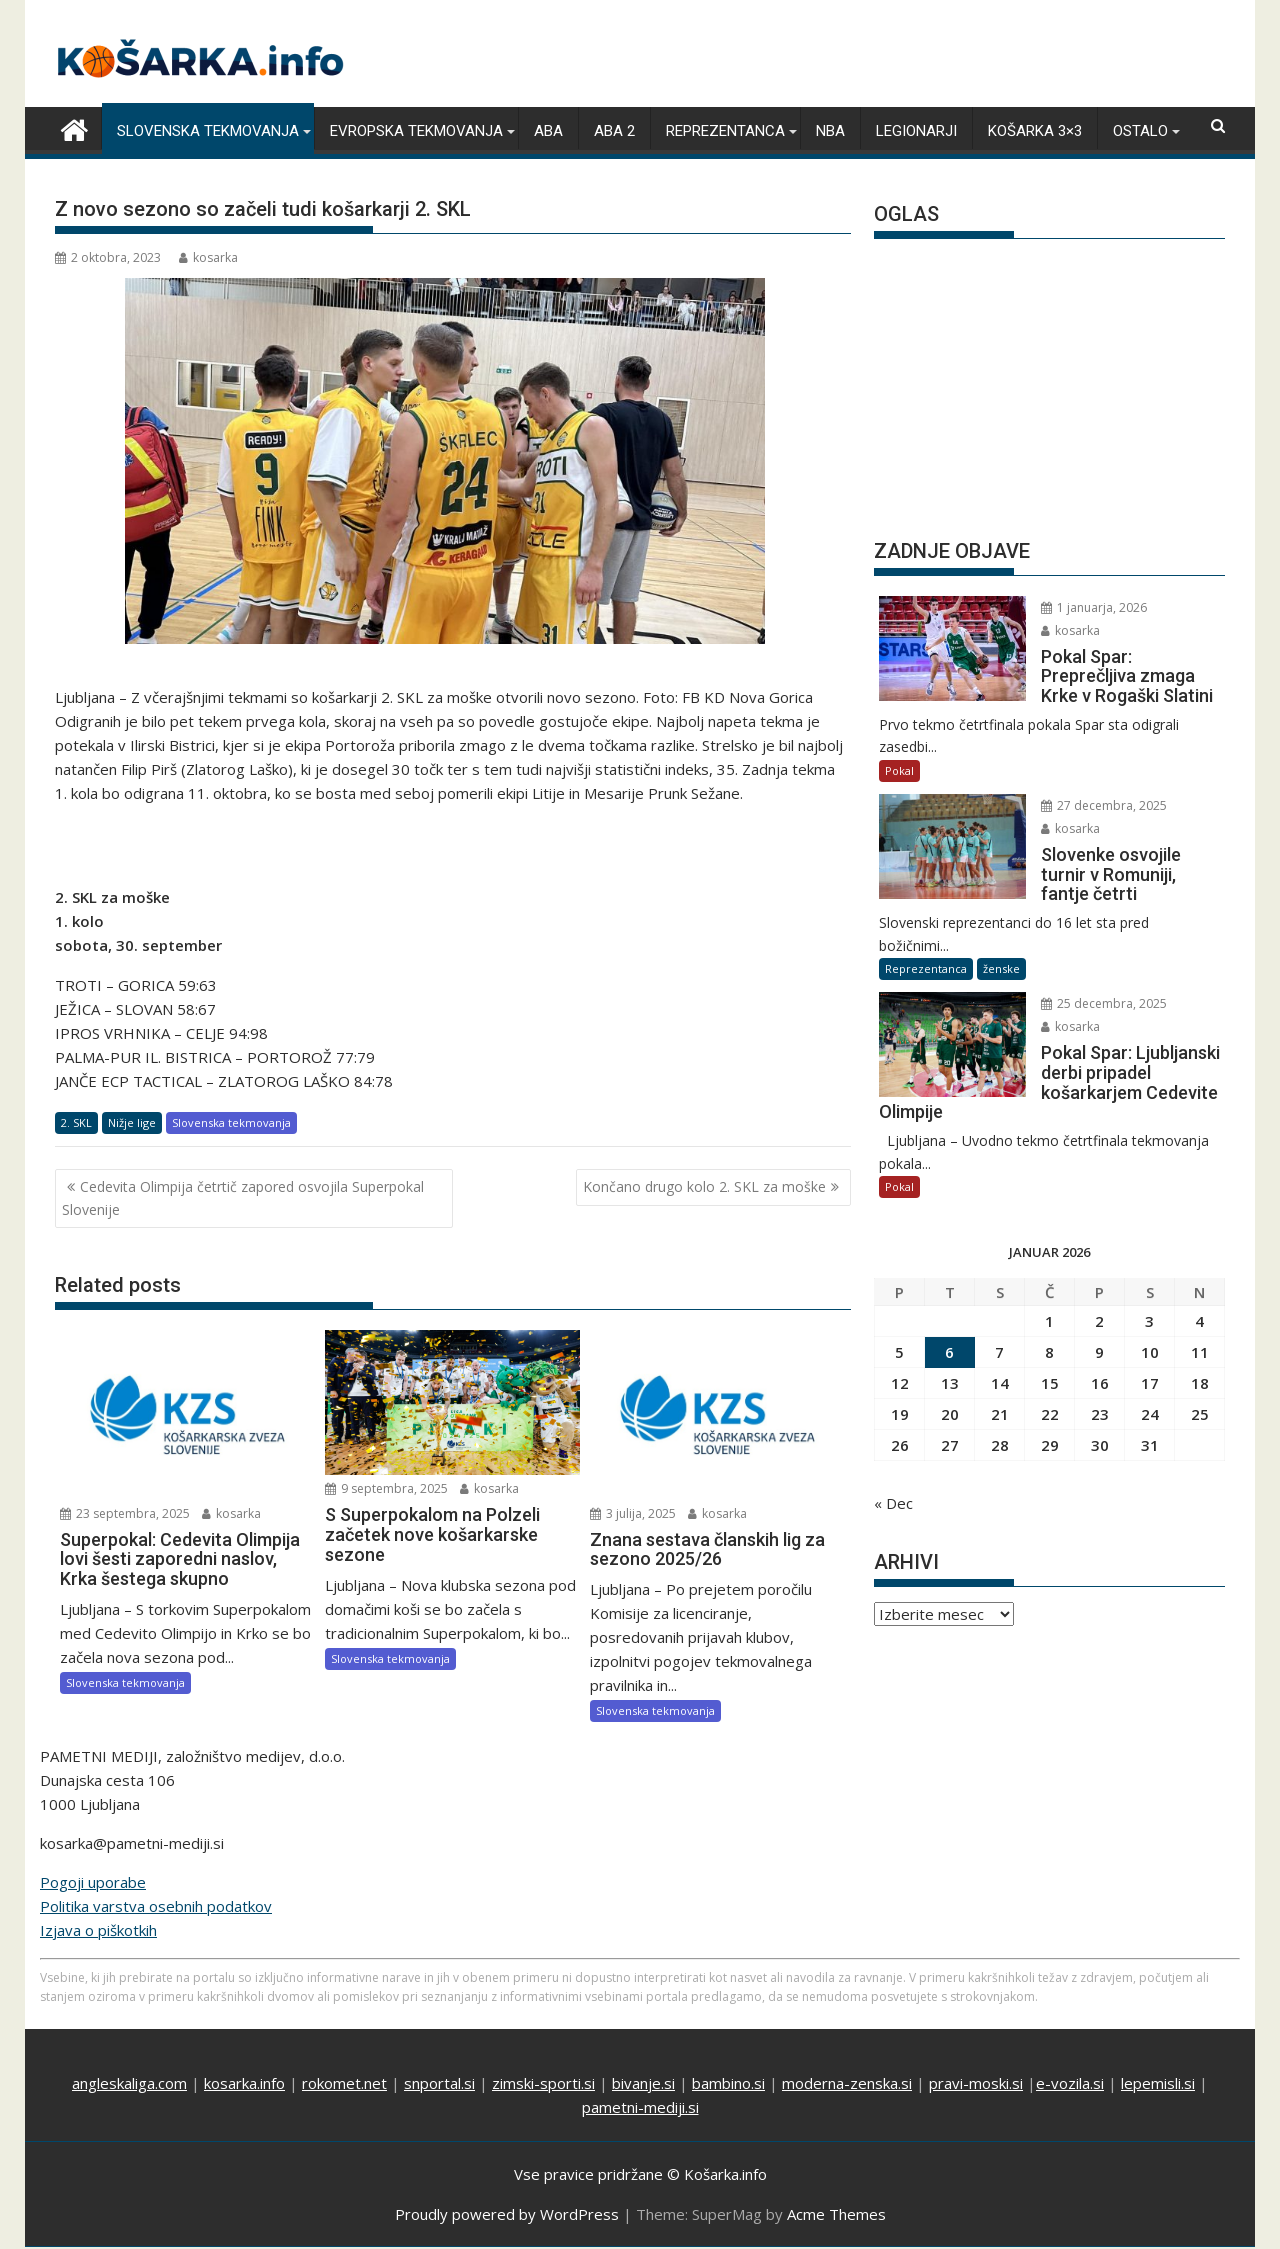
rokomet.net (344, 2083)
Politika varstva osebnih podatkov (156, 1906)
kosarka (208, 257)
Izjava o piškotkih (98, 1930)
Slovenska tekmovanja (208, 131)
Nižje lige (132, 1122)
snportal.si (439, 2083)
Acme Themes (836, 2214)
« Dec (893, 1503)
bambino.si (728, 2083)
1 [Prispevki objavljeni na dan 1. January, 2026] (1049, 1321)
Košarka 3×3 (1035, 131)
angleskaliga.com (129, 2083)
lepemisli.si (1158, 2083)
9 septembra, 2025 (386, 1488)
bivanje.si (643, 2083)
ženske (1001, 968)
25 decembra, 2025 (1104, 1003)
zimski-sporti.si (543, 2083)
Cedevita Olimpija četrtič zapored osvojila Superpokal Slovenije (243, 1197)
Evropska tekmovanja (416, 131)
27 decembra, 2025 (1104, 805)
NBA (830, 131)
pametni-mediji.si (640, 2107)
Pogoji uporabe (93, 1882)
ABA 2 (614, 131)
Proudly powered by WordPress (507, 2214)
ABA (548, 131)
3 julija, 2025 (633, 1513)
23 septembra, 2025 (125, 1513)
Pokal (899, 770)
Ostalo (1140, 131)
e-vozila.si (1070, 2083)
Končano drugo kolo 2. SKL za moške (704, 1186)
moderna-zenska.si (847, 2083)
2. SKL (76, 1122)
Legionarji (916, 131)
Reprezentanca (725, 131)
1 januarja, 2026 (1094, 607)
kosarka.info (244, 2083)
